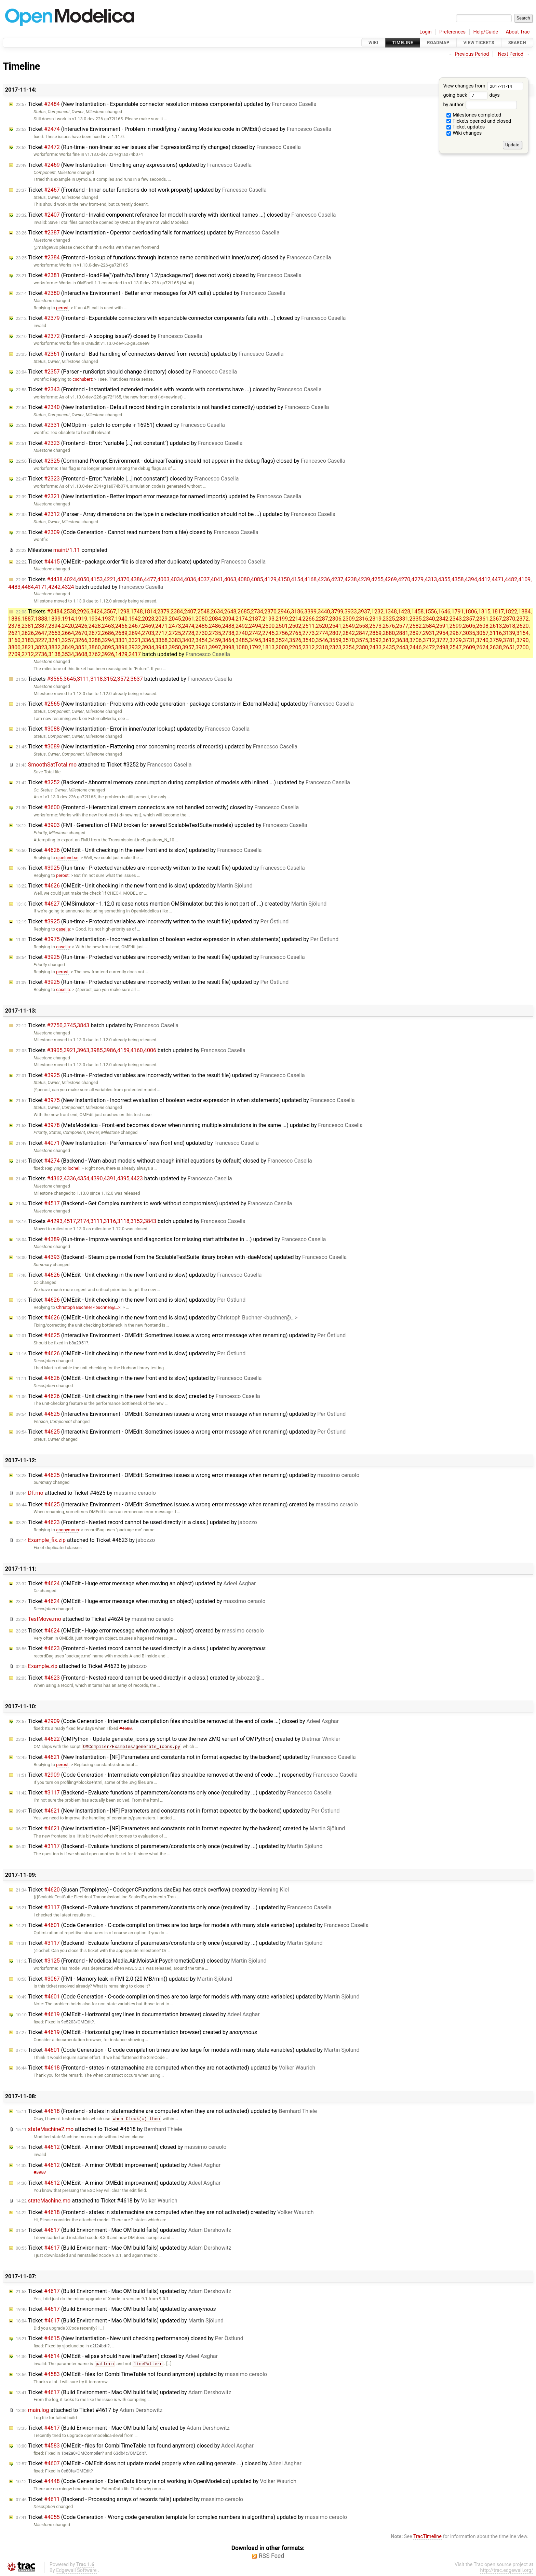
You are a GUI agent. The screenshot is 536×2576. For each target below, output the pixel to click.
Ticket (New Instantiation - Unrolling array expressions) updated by (134, 165)
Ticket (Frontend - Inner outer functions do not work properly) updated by (141, 190)
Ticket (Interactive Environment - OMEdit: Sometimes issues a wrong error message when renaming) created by (187, 1504)
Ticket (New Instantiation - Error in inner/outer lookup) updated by (133, 729)
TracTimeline (427, 2536)
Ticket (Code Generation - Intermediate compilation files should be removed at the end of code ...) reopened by (187, 1775)
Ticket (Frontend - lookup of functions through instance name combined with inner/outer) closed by (173, 257)
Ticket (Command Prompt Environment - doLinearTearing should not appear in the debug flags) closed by (180, 461)
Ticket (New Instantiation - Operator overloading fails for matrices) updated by (148, 232)
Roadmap (438, 42)
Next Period (511, 54)
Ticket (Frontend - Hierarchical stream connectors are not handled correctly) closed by (157, 807)
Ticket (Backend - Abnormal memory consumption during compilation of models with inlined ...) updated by (183, 782)
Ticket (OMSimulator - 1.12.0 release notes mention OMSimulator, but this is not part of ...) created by (171, 903)
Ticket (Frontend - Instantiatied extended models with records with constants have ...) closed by (169, 389)
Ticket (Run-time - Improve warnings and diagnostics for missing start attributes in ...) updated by (171, 1239)
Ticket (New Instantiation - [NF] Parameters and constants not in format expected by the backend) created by (180, 1828)
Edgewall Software (76, 2570)
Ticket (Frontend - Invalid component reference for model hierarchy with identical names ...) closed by (176, 215)
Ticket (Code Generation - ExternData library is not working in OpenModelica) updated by (156, 2481)
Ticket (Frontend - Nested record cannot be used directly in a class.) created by (140, 1678)
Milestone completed (61, 550)
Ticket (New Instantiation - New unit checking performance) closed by (129, 2338)
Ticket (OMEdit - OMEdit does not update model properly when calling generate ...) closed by (159, 2463)
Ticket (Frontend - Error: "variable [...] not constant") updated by (129, 443)
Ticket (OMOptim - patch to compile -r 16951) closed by (120, 425)
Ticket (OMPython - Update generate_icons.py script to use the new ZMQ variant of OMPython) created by (178, 1739)
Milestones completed (473, 115)
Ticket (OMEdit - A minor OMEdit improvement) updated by (118, 2165)
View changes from (483, 86)
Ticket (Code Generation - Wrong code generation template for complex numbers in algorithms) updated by (181, 2517)
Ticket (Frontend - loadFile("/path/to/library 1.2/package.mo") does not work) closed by (159, 275)
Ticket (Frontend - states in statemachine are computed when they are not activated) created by (165, 2212)
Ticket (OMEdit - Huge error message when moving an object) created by (140, 1630)
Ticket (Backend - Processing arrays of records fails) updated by (129, 2499)
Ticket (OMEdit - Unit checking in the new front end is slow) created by (138, 1396)
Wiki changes (464, 133)
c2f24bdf (99, 2345)
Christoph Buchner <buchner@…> (88, 1307)
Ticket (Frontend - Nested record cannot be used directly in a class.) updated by (136, 1522)
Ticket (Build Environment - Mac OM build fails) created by (123, 2428)
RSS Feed (271, 2555)
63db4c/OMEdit (128, 2453)
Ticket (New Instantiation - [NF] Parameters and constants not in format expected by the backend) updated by (186, 1757)
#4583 (125, 1728)
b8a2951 (77, 1342)
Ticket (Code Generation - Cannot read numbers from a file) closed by (137, 532)
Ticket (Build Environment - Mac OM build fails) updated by (123, 2230)
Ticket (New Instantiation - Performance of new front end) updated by (137, 1143)
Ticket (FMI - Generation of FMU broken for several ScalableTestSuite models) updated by (161, 825)
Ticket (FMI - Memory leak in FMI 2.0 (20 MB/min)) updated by (124, 1979)
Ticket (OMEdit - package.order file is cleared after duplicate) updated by (141, 561)
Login (425, 32)
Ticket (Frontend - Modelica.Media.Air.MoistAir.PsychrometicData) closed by (141, 1960)
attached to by (104, 764)
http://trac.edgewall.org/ (506, 2570)
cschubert (82, 379)
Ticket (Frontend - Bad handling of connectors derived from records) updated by (149, 354)
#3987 (40, 2172)
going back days (471, 95)
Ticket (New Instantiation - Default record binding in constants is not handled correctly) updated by (172, 407)
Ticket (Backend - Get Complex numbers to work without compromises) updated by (154, 1203)
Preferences (452, 32)
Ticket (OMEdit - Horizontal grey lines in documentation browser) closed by (138, 2014)
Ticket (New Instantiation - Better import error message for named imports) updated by (158, 496)
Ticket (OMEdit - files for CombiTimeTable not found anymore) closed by (135, 2445)
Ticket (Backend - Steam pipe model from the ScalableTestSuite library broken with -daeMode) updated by (181, 1257)
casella (63, 929)
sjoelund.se (67, 857)
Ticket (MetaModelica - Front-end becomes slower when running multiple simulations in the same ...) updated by (189, 1125)
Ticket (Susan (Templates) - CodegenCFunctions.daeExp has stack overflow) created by (152, 1889)
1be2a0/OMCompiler (81, 2453)
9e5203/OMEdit (76, 2021)
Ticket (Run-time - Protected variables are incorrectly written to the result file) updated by (160, 868)
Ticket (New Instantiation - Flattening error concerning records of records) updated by (156, 746)
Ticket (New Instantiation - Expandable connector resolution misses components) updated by (166, 104)
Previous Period (472, 54)
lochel (73, 1168)
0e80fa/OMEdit (76, 2470)
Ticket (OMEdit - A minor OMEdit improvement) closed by (121, 2147)
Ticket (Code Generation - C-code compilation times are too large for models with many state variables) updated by (192, 1925)
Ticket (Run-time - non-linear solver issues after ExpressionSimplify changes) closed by (158, 147)
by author (480, 105)
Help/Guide (485, 32)
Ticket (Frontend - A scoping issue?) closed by (109, 336)
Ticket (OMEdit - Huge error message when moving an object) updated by (136, 1583)
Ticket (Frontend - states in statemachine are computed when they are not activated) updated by (165, 2067)
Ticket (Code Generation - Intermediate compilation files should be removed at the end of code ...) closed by (177, 1721)
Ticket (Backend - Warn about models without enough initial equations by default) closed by (164, 1160)
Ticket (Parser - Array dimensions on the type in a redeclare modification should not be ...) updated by (175, 514)
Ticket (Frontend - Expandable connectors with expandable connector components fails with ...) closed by (181, 318)
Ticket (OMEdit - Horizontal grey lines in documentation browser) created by (136, 2032)
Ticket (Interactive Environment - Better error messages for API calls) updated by (150, 293)
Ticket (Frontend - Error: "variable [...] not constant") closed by (127, 478)
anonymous (67, 1529)
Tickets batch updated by (270, 633)
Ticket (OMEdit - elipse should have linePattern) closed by (117, 2356)
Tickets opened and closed (478, 121)
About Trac (518, 32)
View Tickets (479, 42)
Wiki (373, 42)
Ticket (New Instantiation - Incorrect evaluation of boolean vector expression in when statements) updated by (177, 939)
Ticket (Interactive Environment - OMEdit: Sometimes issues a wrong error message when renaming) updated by (181, 1335)
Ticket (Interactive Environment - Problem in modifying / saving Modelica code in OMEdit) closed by (173, 129)
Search (517, 42)
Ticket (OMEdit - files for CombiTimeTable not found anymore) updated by (141, 2374)
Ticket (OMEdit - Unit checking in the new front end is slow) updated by (139, 850)
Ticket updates (465, 127)
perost (62, 307)
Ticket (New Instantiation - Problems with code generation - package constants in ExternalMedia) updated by (185, 704)
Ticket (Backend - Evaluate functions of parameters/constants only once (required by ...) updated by (174, 1792)
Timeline (402, 42)
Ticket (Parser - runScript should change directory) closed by (126, 371)
